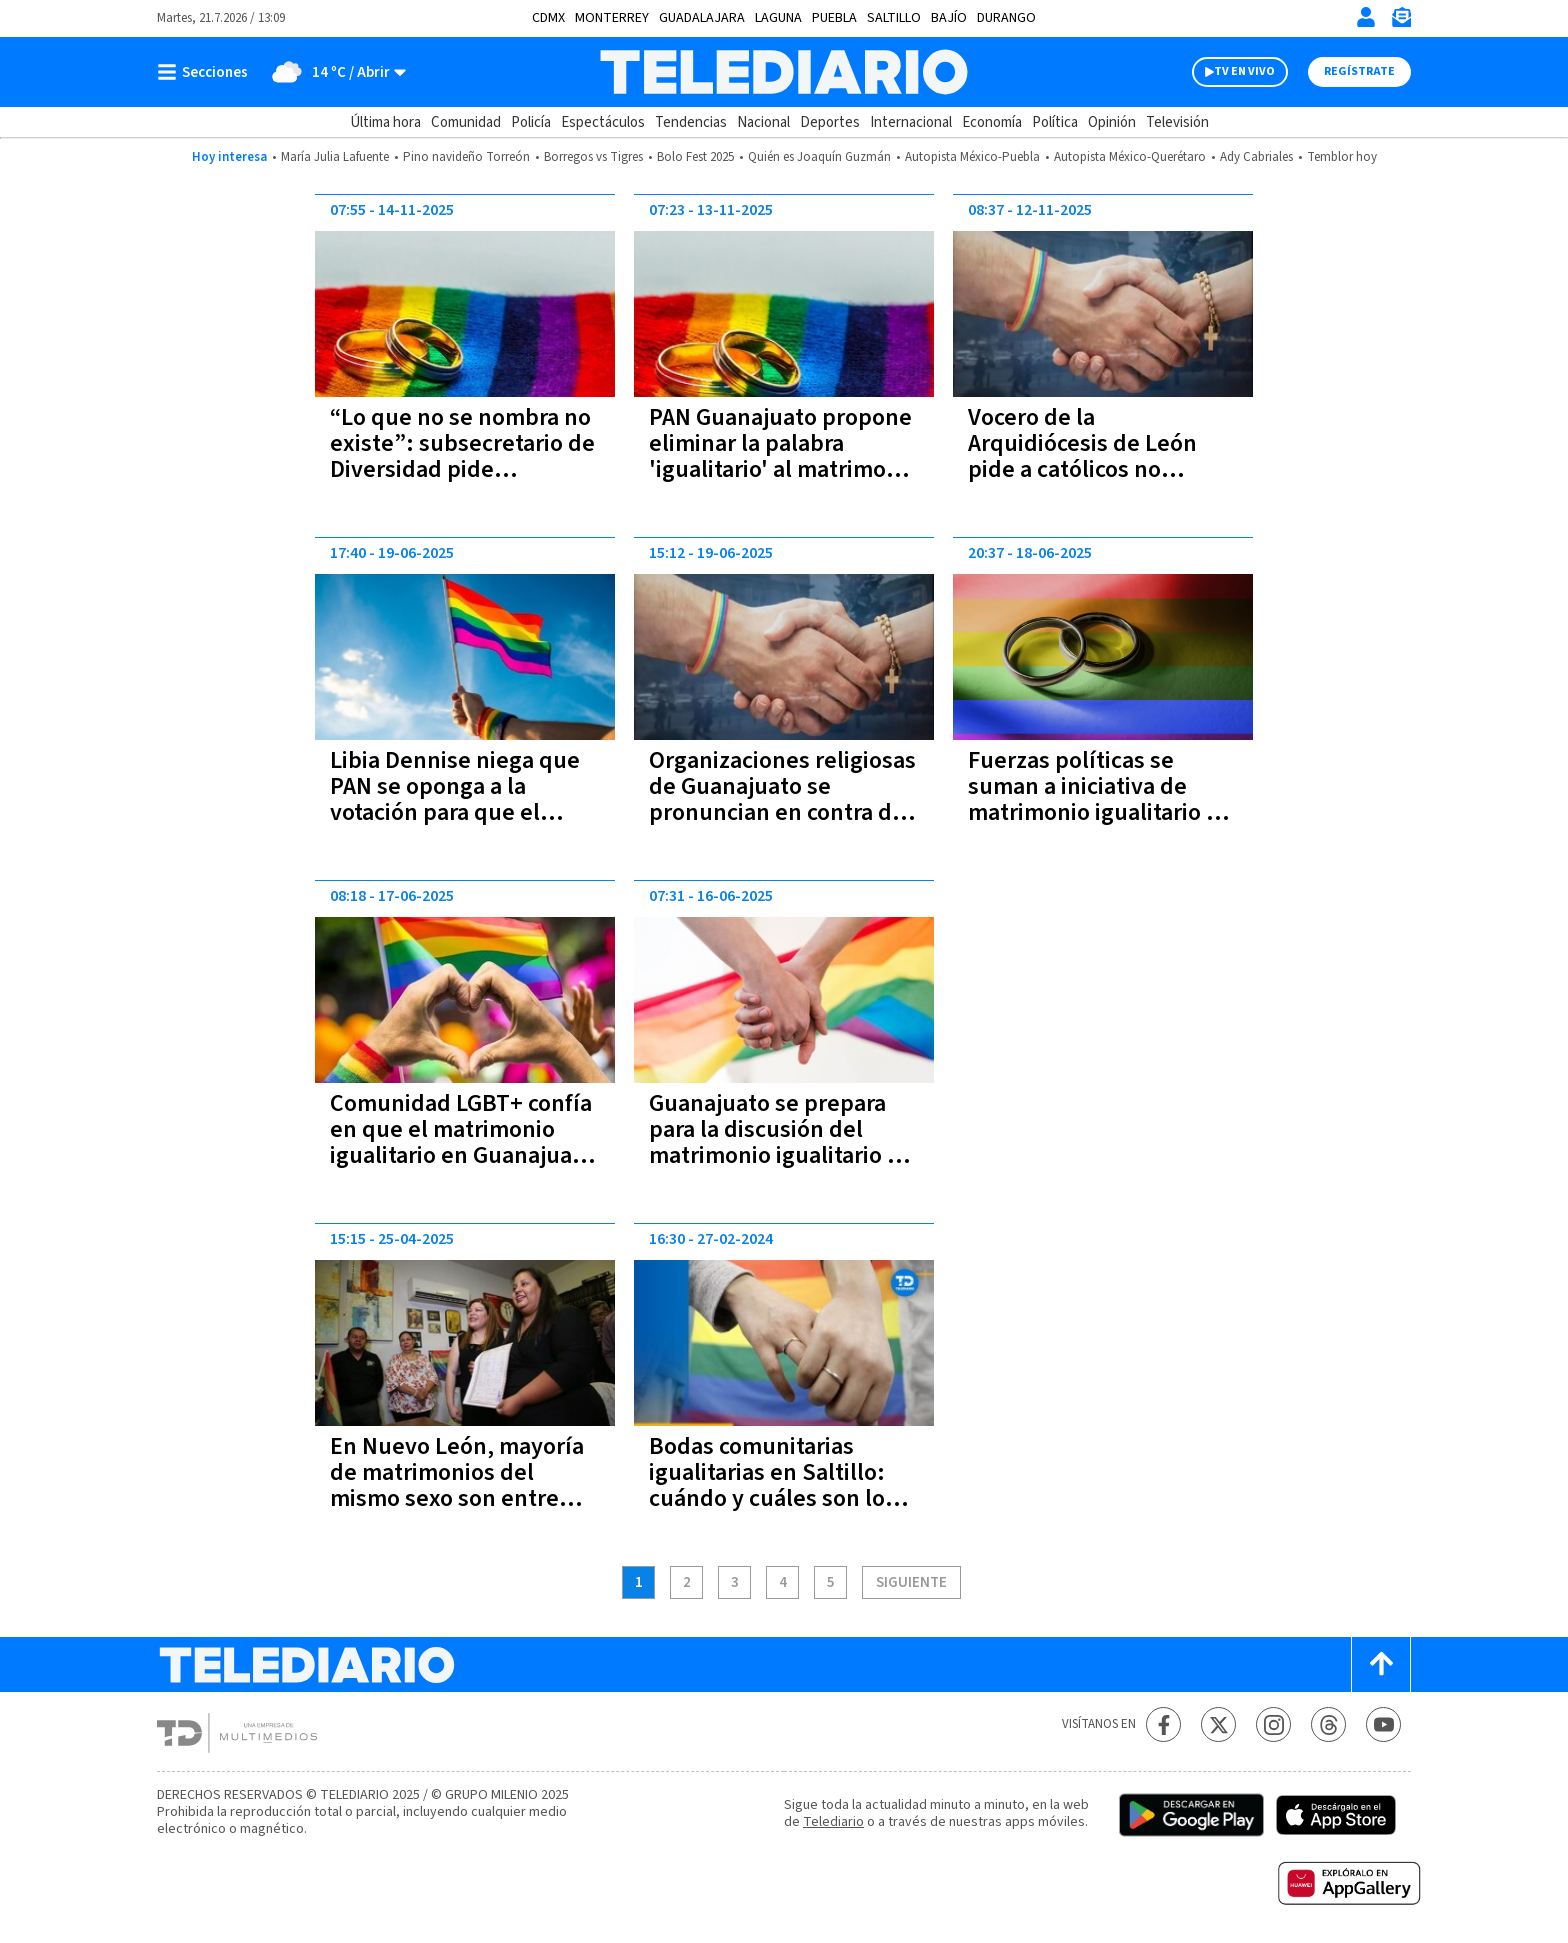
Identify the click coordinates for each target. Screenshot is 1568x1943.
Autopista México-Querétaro (1130, 157)
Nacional (763, 122)
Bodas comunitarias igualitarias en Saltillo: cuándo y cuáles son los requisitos (772, 1485)
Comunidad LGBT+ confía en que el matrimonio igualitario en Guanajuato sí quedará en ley (462, 1142)
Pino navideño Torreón (466, 157)
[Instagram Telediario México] (1273, 1724)
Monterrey (612, 18)
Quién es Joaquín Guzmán (819, 157)
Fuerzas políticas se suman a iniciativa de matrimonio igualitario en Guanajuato (1100, 799)
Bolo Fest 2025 (695, 157)
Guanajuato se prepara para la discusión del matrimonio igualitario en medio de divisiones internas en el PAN (781, 1155)
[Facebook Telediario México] (1163, 1724)
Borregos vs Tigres (593, 157)
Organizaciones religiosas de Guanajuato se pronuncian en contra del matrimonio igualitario (782, 799)
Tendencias (691, 122)
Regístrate (1359, 71)
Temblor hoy (1342, 157)
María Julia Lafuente (335, 157)
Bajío (949, 18)
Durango (1006, 18)
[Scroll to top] (1381, 1664)
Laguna (778, 18)
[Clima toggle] (333, 72)
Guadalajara (702, 18)
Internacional (911, 122)
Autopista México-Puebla (972, 157)
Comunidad (466, 122)
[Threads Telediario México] (1328, 1724)
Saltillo (894, 18)
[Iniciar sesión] (1366, 17)
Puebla (834, 18)
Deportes (830, 122)
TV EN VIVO (1244, 71)
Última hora (385, 122)
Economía (992, 122)
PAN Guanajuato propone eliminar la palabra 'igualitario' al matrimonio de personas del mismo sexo (784, 469)
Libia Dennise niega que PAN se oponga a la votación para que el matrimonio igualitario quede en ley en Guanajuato (455, 825)
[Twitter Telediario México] (1218, 1724)
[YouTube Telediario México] (1383, 1724)
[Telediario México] (783, 72)
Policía (531, 122)
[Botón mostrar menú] (207, 72)
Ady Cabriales (1256, 157)
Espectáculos (603, 122)
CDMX (548, 18)
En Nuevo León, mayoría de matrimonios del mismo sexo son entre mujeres (457, 1485)
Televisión (1177, 122)
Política (1055, 122)
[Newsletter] (1401, 21)
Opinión (1112, 122)
